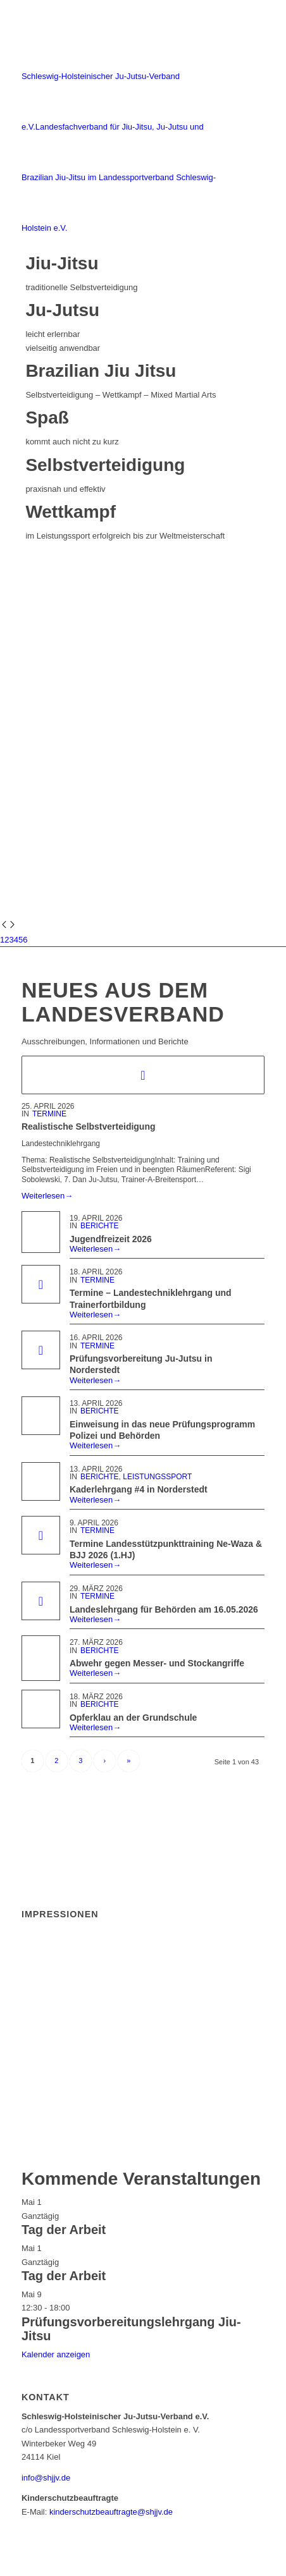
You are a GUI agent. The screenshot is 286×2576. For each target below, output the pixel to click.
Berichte (99, 1225)
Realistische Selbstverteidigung (89, 1126)
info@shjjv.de (46, 2477)
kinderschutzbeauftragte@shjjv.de (111, 2512)
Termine (49, 1113)
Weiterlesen (47, 1195)
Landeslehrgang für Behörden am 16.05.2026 (164, 1609)
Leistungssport (157, 1476)
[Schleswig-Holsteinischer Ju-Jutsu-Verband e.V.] (119, 127)
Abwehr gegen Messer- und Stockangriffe (157, 1663)
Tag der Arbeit (64, 2230)
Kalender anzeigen (56, 2354)
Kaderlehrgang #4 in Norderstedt (139, 1489)
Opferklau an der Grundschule (133, 1717)
